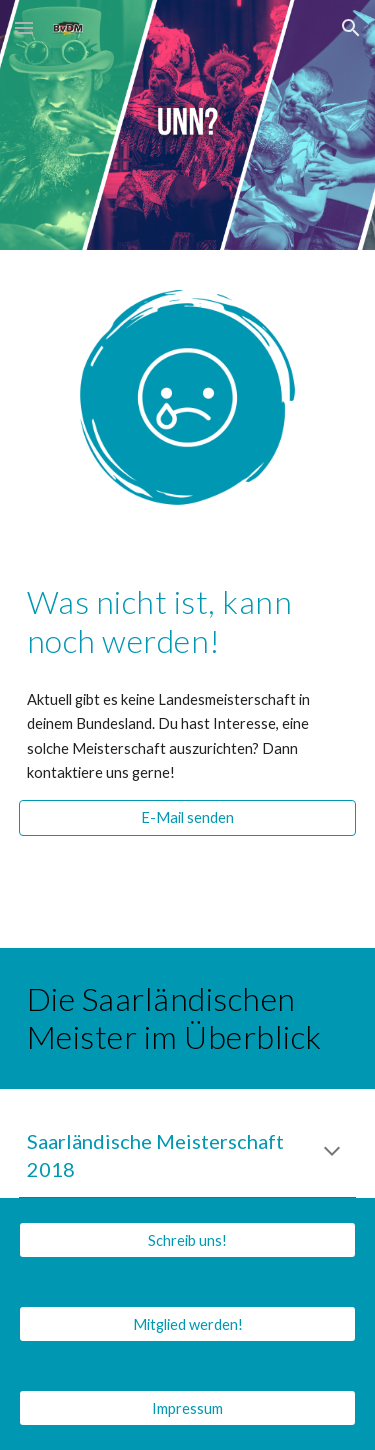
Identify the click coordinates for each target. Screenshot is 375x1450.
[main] (188, 621)
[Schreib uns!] (188, 1240)
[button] (24, 27)
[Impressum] (188, 1408)
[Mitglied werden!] (188, 1324)
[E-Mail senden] (188, 818)
